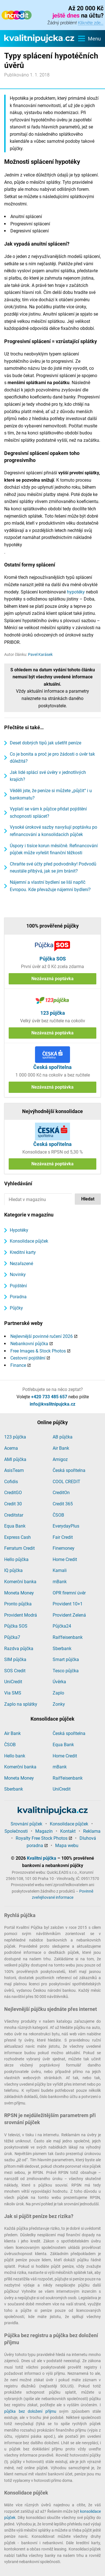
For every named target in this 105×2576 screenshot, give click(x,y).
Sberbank (62, 1648)
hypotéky (76, 592)
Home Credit (65, 1559)
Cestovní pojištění (27, 1358)
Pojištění (18, 1285)
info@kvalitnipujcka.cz (52, 1404)
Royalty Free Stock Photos (41, 1838)
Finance (18, 1365)
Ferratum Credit (19, 1548)
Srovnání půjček (26, 1824)
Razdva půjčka (18, 1648)
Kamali (60, 1570)
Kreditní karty (23, 1252)
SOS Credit (14, 1670)
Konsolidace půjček (29, 1241)
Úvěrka (59, 1681)
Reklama (92, 1831)
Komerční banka (20, 1581)
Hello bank (14, 1756)
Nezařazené (21, 1263)
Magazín (44, 1831)
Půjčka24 (62, 1626)
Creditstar (13, 1515)
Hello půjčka (16, 1559)
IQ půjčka (13, 1570)
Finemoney (63, 1548)
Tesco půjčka (66, 1670)
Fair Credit (63, 1537)
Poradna (18, 1296)
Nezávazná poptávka (52, 978)
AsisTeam (14, 1470)
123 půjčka (15, 1437)
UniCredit (13, 1681)
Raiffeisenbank (68, 1637)
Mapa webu (66, 1845)
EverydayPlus (66, 1526)
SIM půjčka (15, 1659)
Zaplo (58, 1693)
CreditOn (61, 1492)
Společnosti (16, 1831)
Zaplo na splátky (20, 1704)
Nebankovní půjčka (29, 1343)
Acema (11, 1448)
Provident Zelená (69, 1615)
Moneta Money (19, 1593)
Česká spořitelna (69, 1470)
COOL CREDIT (66, 1481)
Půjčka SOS (15, 1626)
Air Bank (61, 1448)
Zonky (59, 1704)
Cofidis (11, 1481)
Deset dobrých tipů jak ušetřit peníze (45, 743)
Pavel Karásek (40, 654)
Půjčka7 (12, 1637)
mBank (60, 1581)
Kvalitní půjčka (41, 1858)
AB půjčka (63, 1437)
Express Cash (17, 1537)
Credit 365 (63, 1503)
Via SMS (12, 1693)
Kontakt (68, 1831)
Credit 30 (13, 1503)
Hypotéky (19, 1230)
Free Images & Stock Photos (38, 1351)
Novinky (18, 1274)
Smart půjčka (66, 1659)
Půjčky (16, 1308)
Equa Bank (14, 1526)
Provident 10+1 (68, 1604)
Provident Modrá (20, 1615)
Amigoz (60, 1459)
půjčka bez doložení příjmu (30, 2411)
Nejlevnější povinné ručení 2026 (41, 1336)
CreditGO (13, 1492)
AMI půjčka (15, 1459)
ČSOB (58, 1515)
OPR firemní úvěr (69, 1593)
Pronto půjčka (18, 1604)
